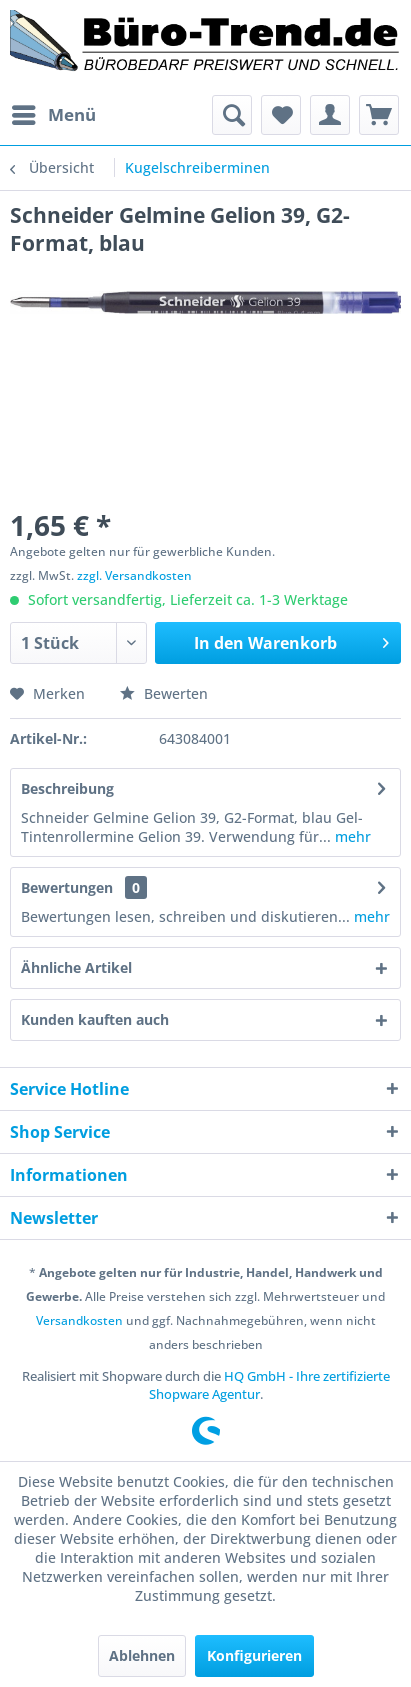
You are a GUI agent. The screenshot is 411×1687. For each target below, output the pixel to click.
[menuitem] (53, 115)
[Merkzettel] (281, 115)
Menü (54, 112)
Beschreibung (67, 788)
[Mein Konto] (330, 115)
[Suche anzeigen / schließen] (232, 115)
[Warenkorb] (379, 115)
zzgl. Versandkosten (134, 575)
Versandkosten (79, 1320)
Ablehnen (142, 1655)
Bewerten (164, 693)
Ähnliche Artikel (76, 967)
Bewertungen (67, 887)
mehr (351, 836)
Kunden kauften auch (95, 1019)
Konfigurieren (254, 1655)
